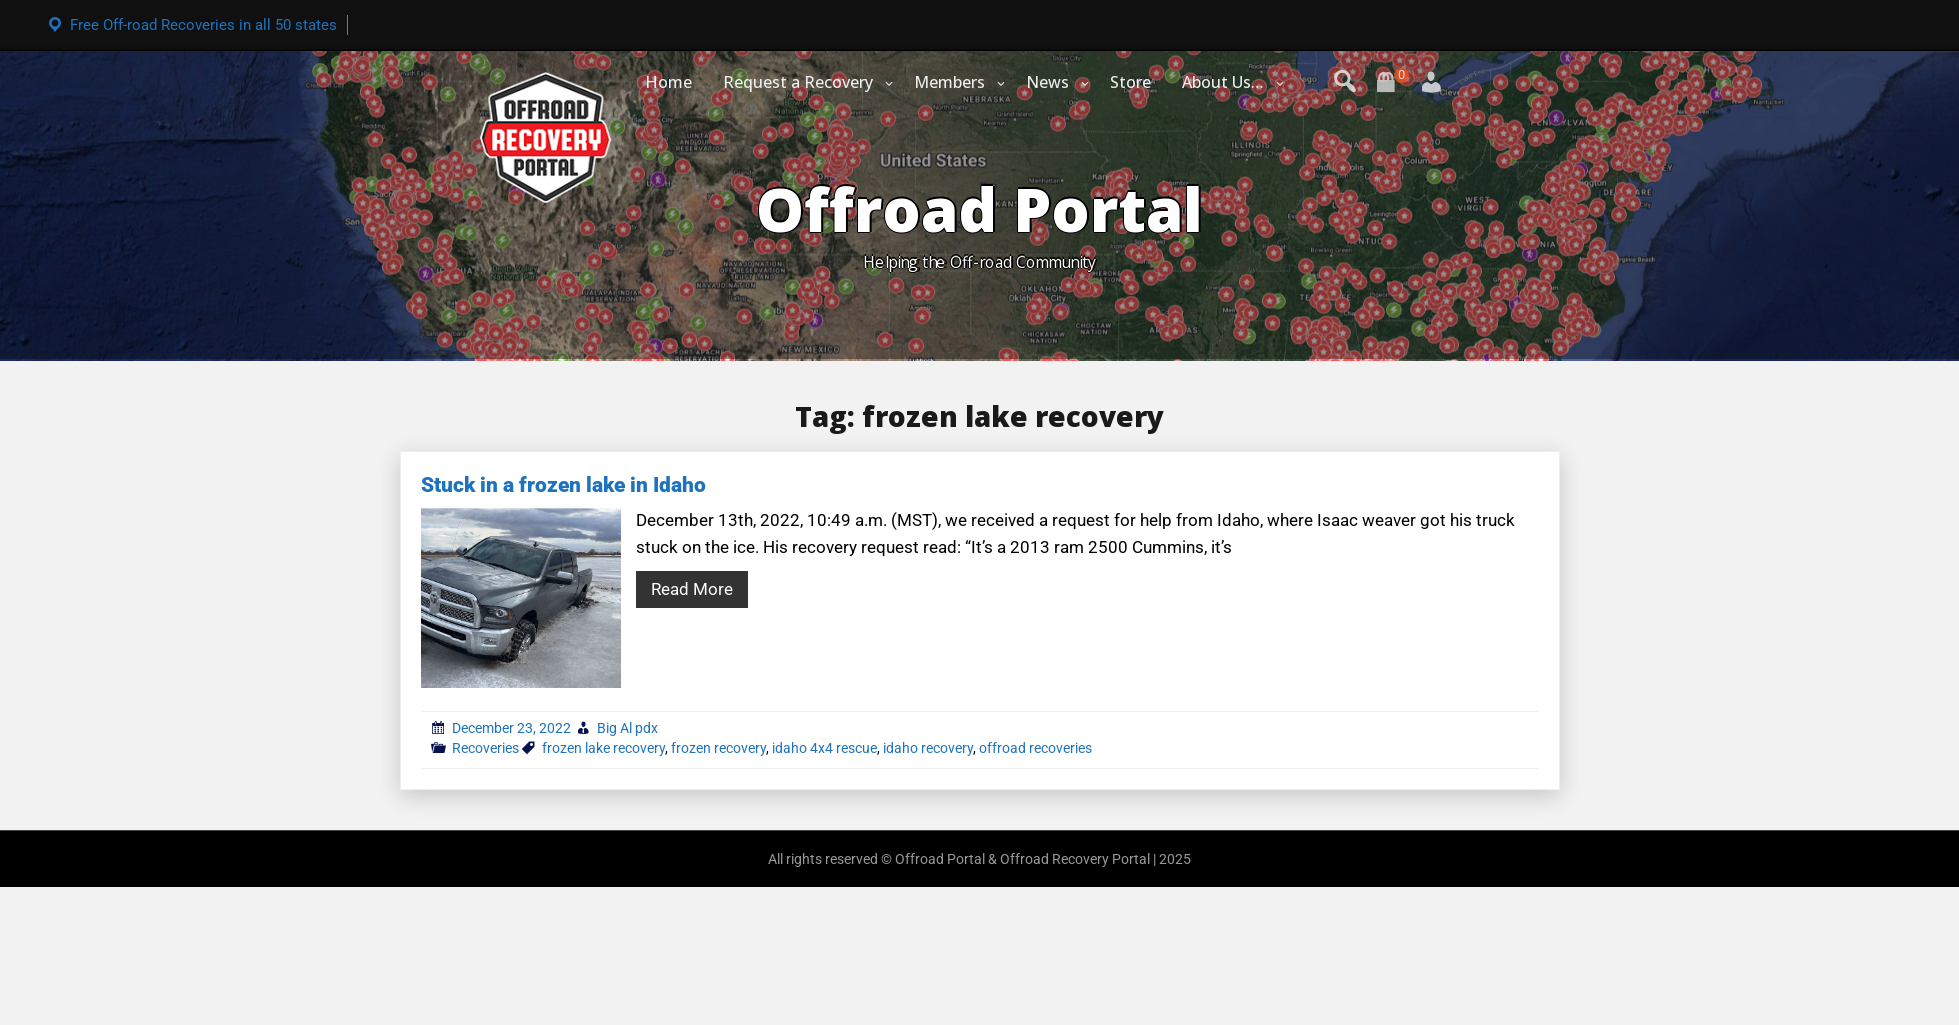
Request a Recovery (798, 82)
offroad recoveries (1035, 748)
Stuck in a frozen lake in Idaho (563, 485)
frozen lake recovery (603, 748)
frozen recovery (718, 748)
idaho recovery (928, 748)
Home (668, 82)
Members (949, 82)
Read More (692, 589)
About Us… (1223, 82)
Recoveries (485, 748)
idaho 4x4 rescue (824, 748)
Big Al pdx (627, 728)
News (1047, 82)
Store (1130, 82)
